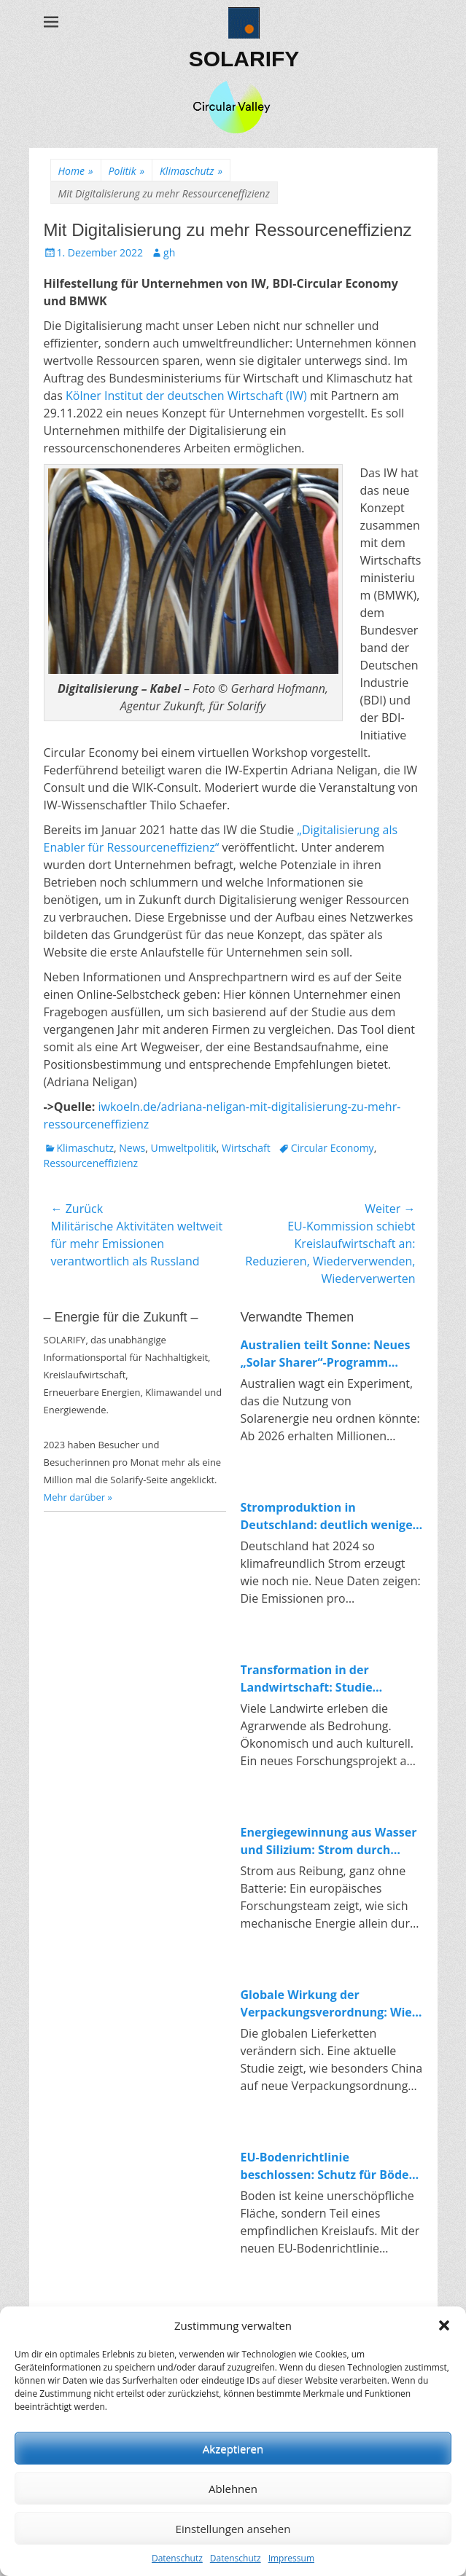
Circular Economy (332, 1148)
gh (169, 252)
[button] (444, 2325)
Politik (126, 170)
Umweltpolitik (183, 1148)
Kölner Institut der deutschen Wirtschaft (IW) (186, 396)
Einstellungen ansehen (233, 2528)
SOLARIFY (244, 59)
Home (75, 170)
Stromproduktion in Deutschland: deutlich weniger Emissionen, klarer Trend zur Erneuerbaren (329, 1516)
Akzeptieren (233, 2448)
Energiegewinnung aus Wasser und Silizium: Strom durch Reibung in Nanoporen (329, 1841)
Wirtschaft (246, 1148)
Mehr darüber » (78, 1497)
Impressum (291, 2558)
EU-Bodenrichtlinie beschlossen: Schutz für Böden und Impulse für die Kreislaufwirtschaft (329, 2166)
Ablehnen (233, 2488)
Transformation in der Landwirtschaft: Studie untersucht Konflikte (307, 1679)
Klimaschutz (191, 170)
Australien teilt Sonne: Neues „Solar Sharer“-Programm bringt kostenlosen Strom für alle (326, 1354)
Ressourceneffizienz (91, 1163)
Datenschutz (177, 2558)
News (132, 1148)
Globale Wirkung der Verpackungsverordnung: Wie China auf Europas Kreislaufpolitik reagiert (326, 2004)
